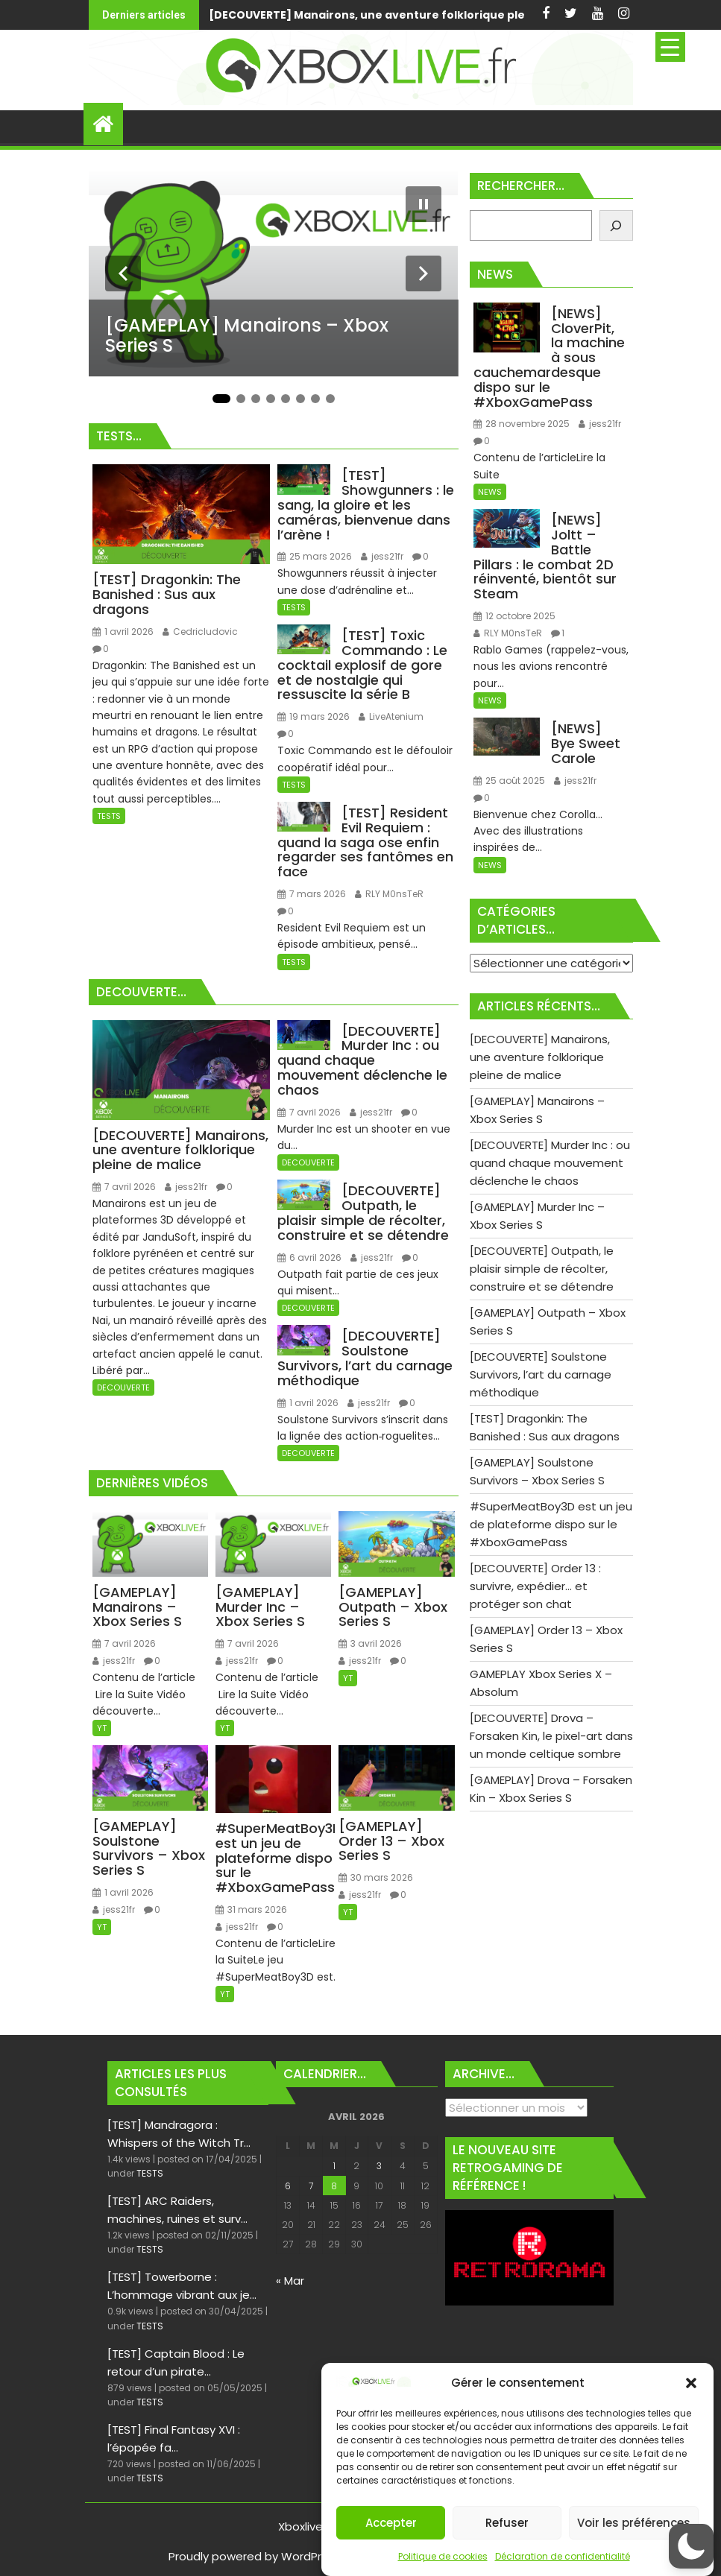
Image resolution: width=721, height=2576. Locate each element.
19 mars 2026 (313, 716)
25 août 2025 (509, 780)
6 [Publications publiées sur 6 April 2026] (288, 2186)
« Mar (290, 2280)
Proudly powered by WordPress (255, 2556)
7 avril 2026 (124, 1186)
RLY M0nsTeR (389, 893)
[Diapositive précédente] (123, 273)
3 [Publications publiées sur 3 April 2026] (379, 2165)
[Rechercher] (616, 225)
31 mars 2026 (251, 1909)
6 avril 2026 (309, 1257)
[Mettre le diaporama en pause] (423, 204)
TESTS (109, 816)
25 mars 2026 (314, 556)
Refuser (507, 2523)
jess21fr (382, 556)
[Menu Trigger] (670, 47)
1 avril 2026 (123, 631)
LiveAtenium (391, 716)
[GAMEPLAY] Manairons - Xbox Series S (474, 14)
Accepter (391, 2523)
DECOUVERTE (123, 1387)
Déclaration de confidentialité (562, 2556)
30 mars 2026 (376, 1877)
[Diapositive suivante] (423, 273)
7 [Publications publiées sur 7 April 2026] (311, 2186)
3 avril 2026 (370, 1643)
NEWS (490, 492)
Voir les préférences (633, 2523)
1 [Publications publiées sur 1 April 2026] (334, 2165)
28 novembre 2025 (521, 423)
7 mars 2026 (311, 893)
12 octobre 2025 (514, 616)
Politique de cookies (443, 2556)
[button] (691, 2383)
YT (102, 1728)
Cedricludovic (200, 631)
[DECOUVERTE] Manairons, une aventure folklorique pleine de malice (229, 14)
